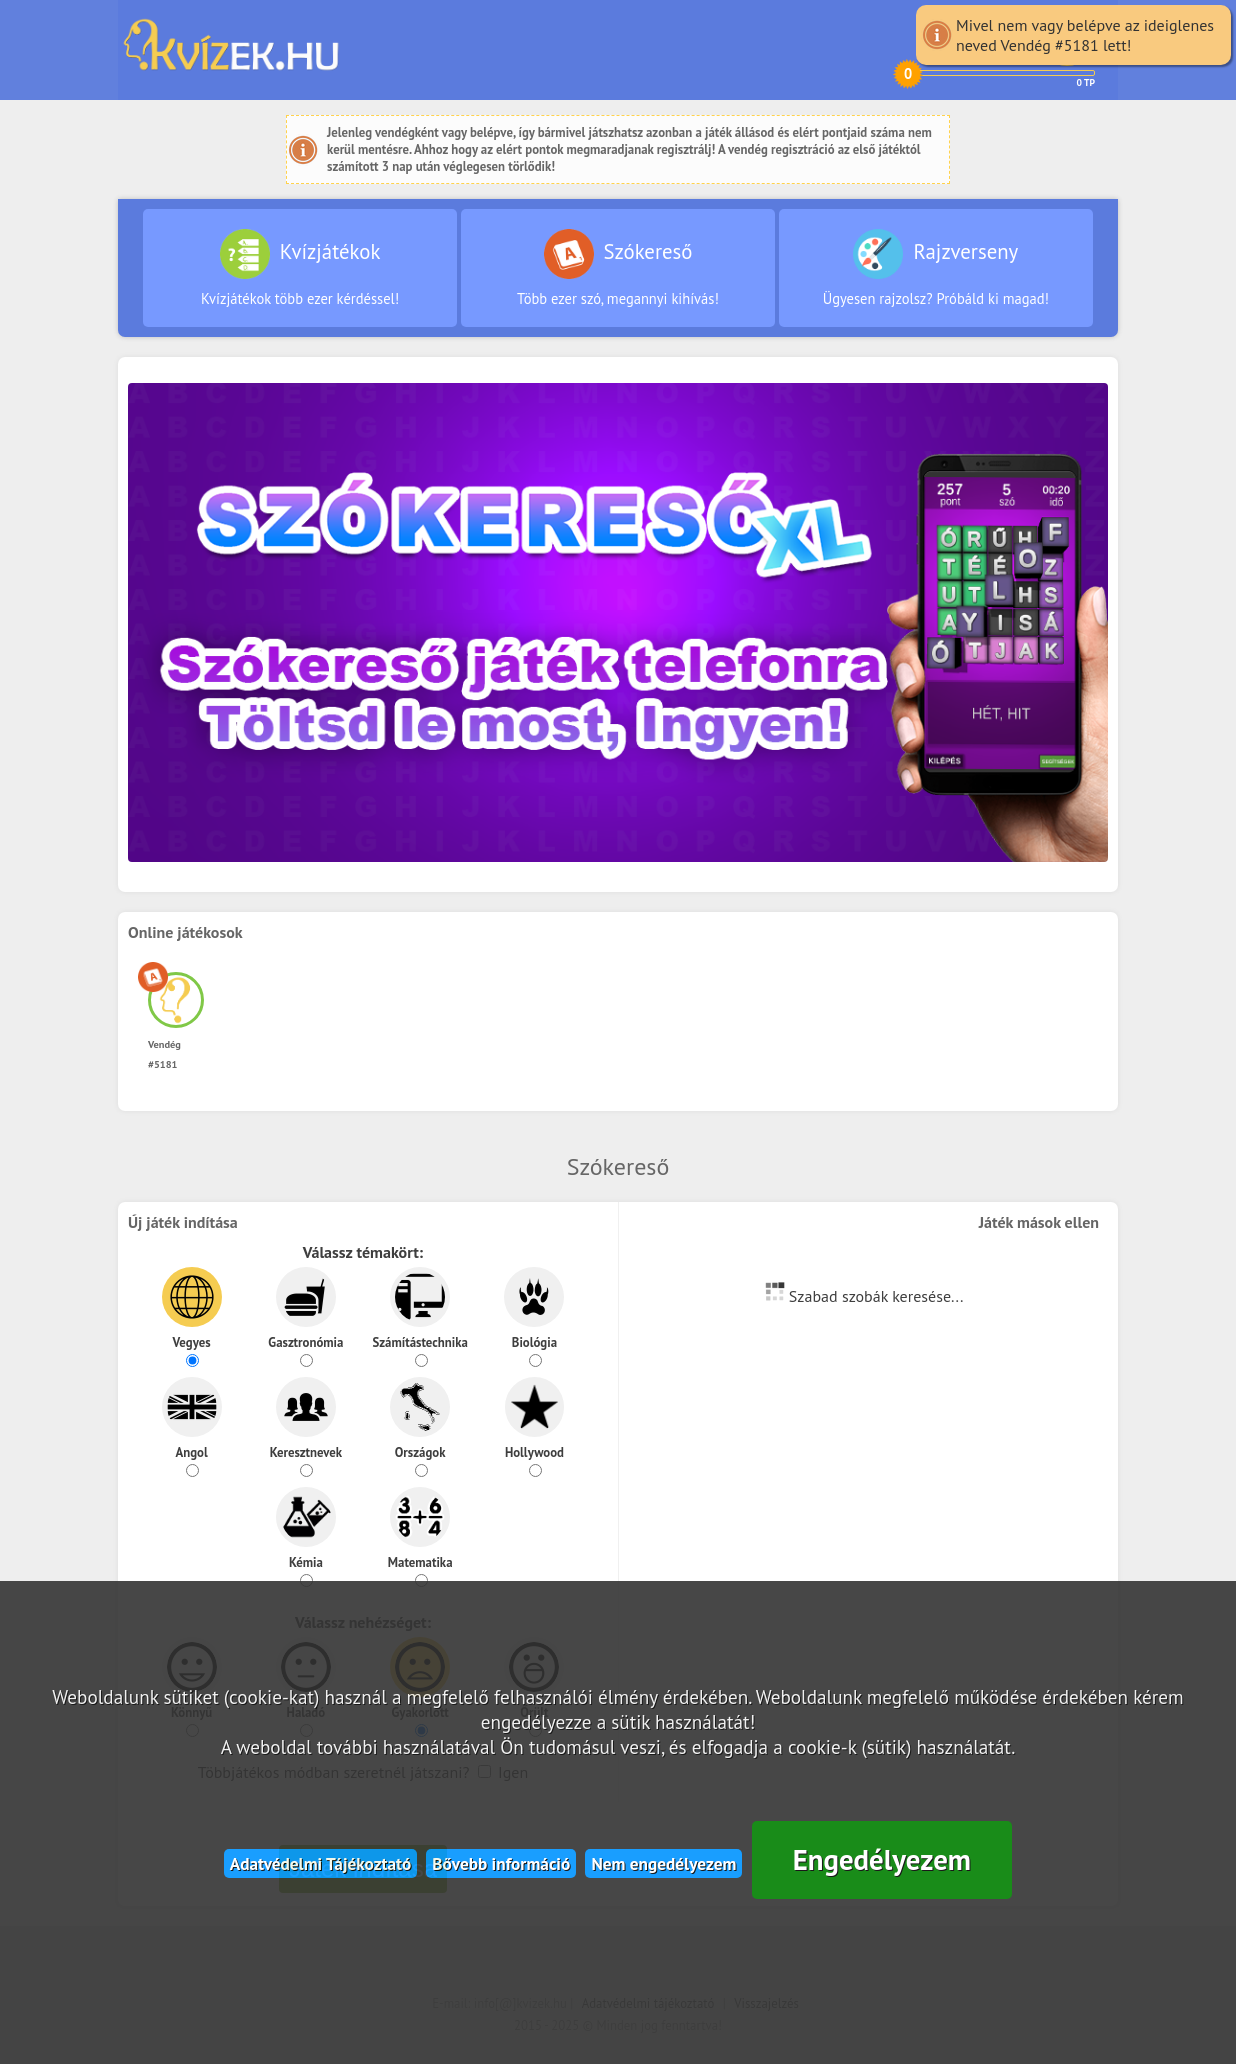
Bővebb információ (501, 1863)
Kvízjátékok (300, 268)
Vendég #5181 (176, 1044)
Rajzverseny (936, 268)
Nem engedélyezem (663, 1863)
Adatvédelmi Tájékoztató (321, 1863)
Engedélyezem (882, 1859)
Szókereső (618, 268)
